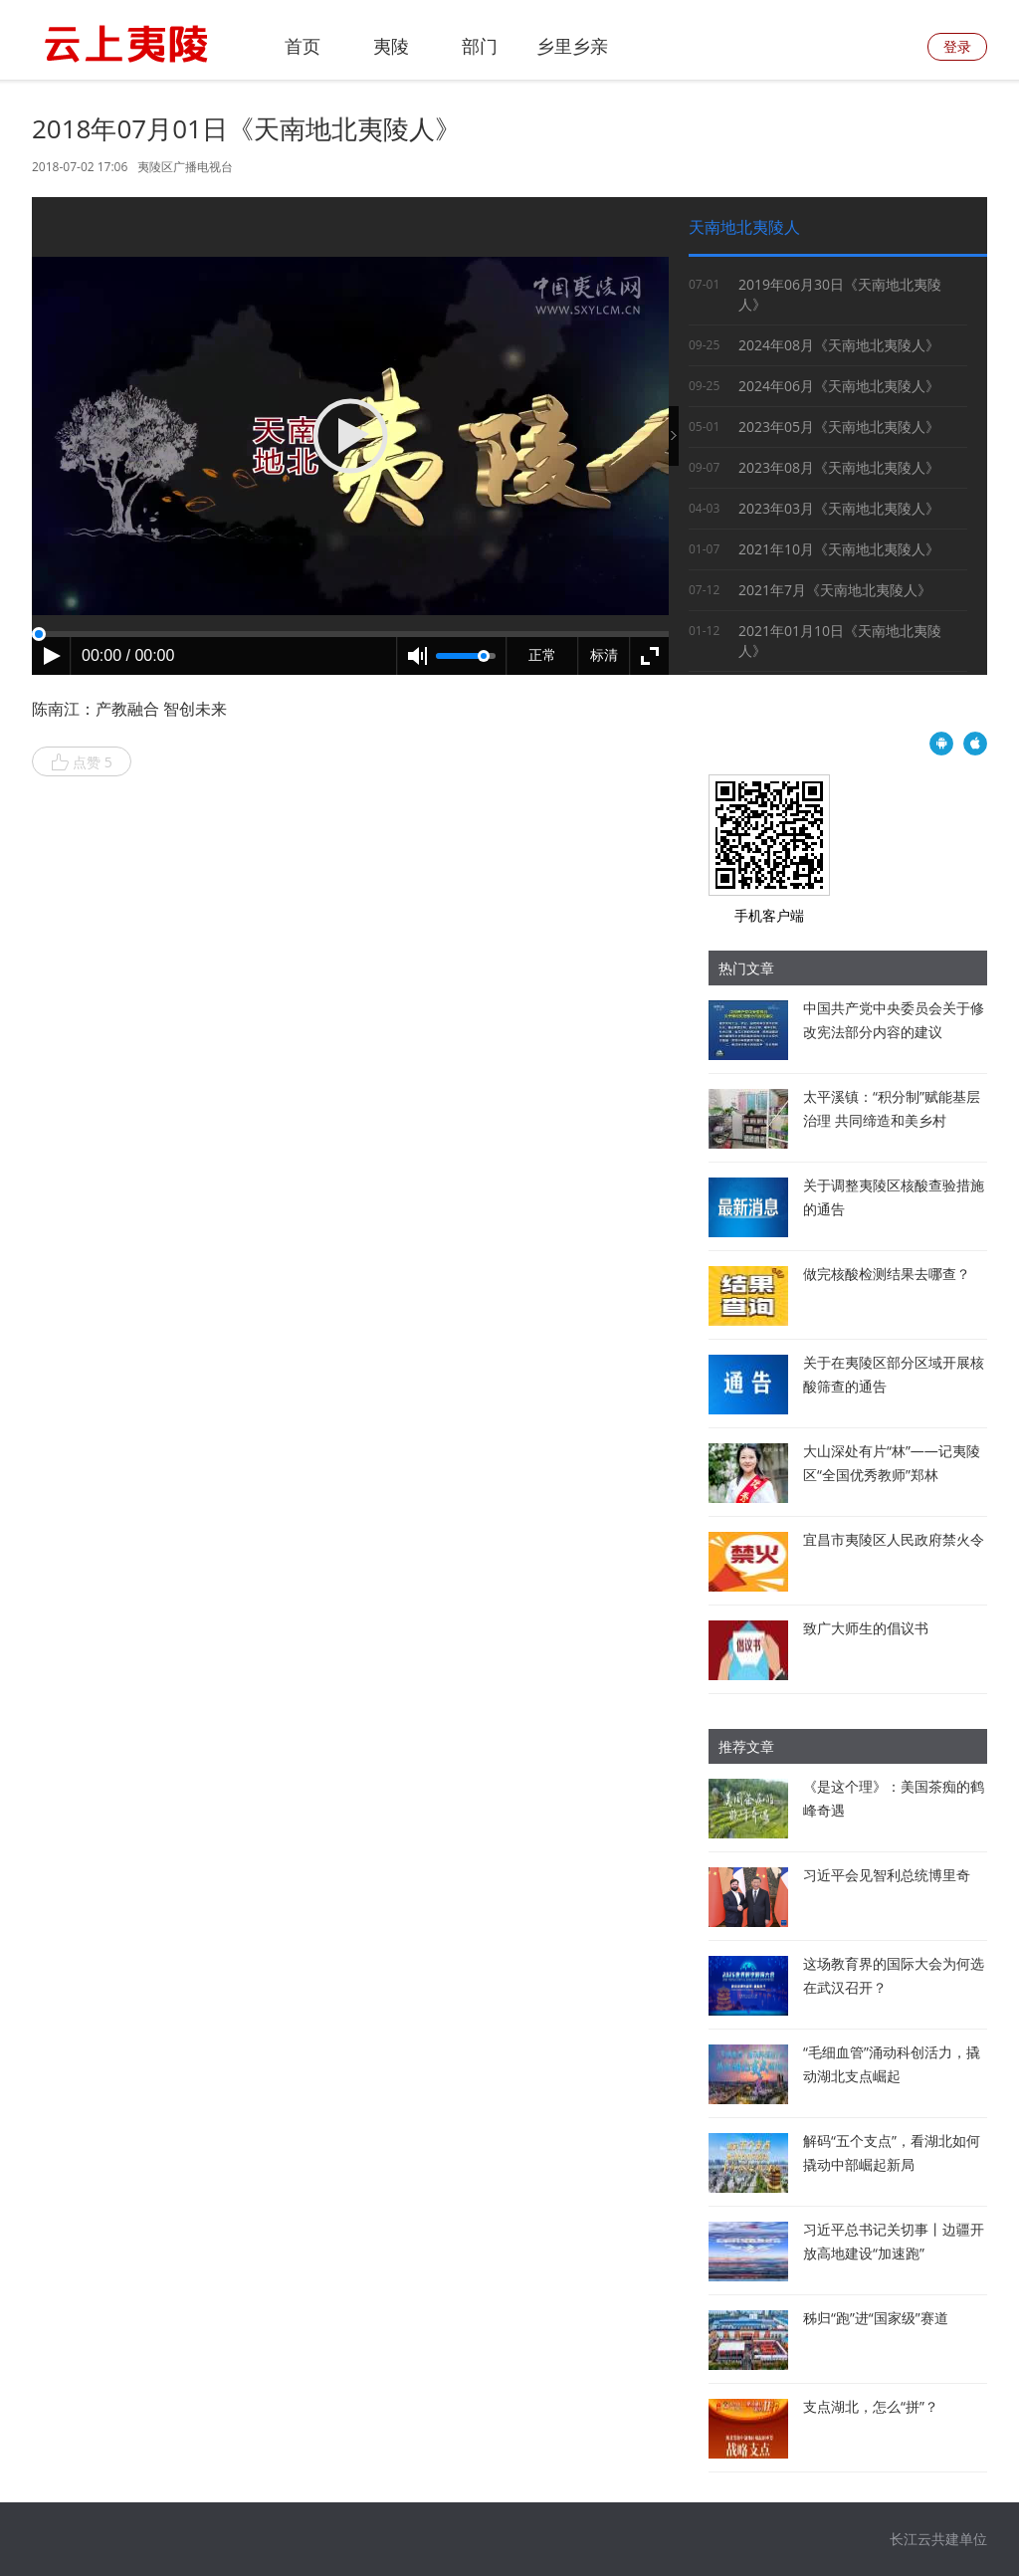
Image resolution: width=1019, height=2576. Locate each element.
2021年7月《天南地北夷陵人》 (834, 589)
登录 (957, 46)
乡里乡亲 (572, 46)
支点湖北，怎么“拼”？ (870, 2406)
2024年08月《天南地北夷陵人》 (838, 344)
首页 (302, 46)
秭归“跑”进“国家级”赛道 (875, 2317)
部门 (480, 46)
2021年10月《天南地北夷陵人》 (838, 548)
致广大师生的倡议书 (865, 1627)
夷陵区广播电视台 (185, 166)
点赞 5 (81, 762)
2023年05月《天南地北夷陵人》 (838, 426)
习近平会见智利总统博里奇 (886, 1874)
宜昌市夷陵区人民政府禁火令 (893, 1539)
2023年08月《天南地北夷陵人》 (838, 467)
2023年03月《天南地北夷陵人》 (838, 508)
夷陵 (391, 46)
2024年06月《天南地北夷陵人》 (838, 385)
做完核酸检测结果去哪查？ (886, 1273)
